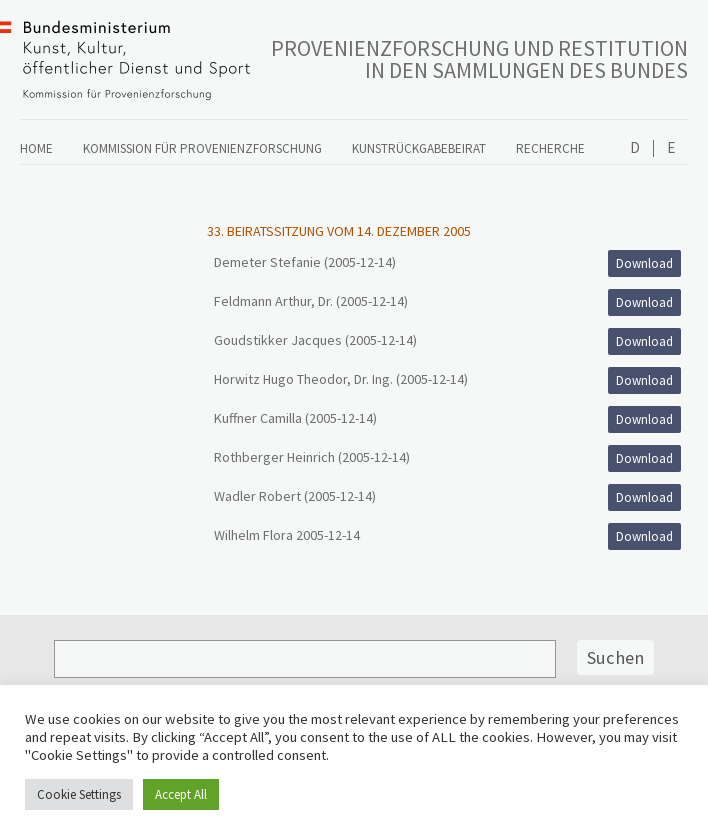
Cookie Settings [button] (79, 794)
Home (36, 148)
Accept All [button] (181, 794)
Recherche (550, 148)
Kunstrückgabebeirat (419, 148)
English (670, 148)
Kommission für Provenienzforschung (202, 148)
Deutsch (635, 148)
